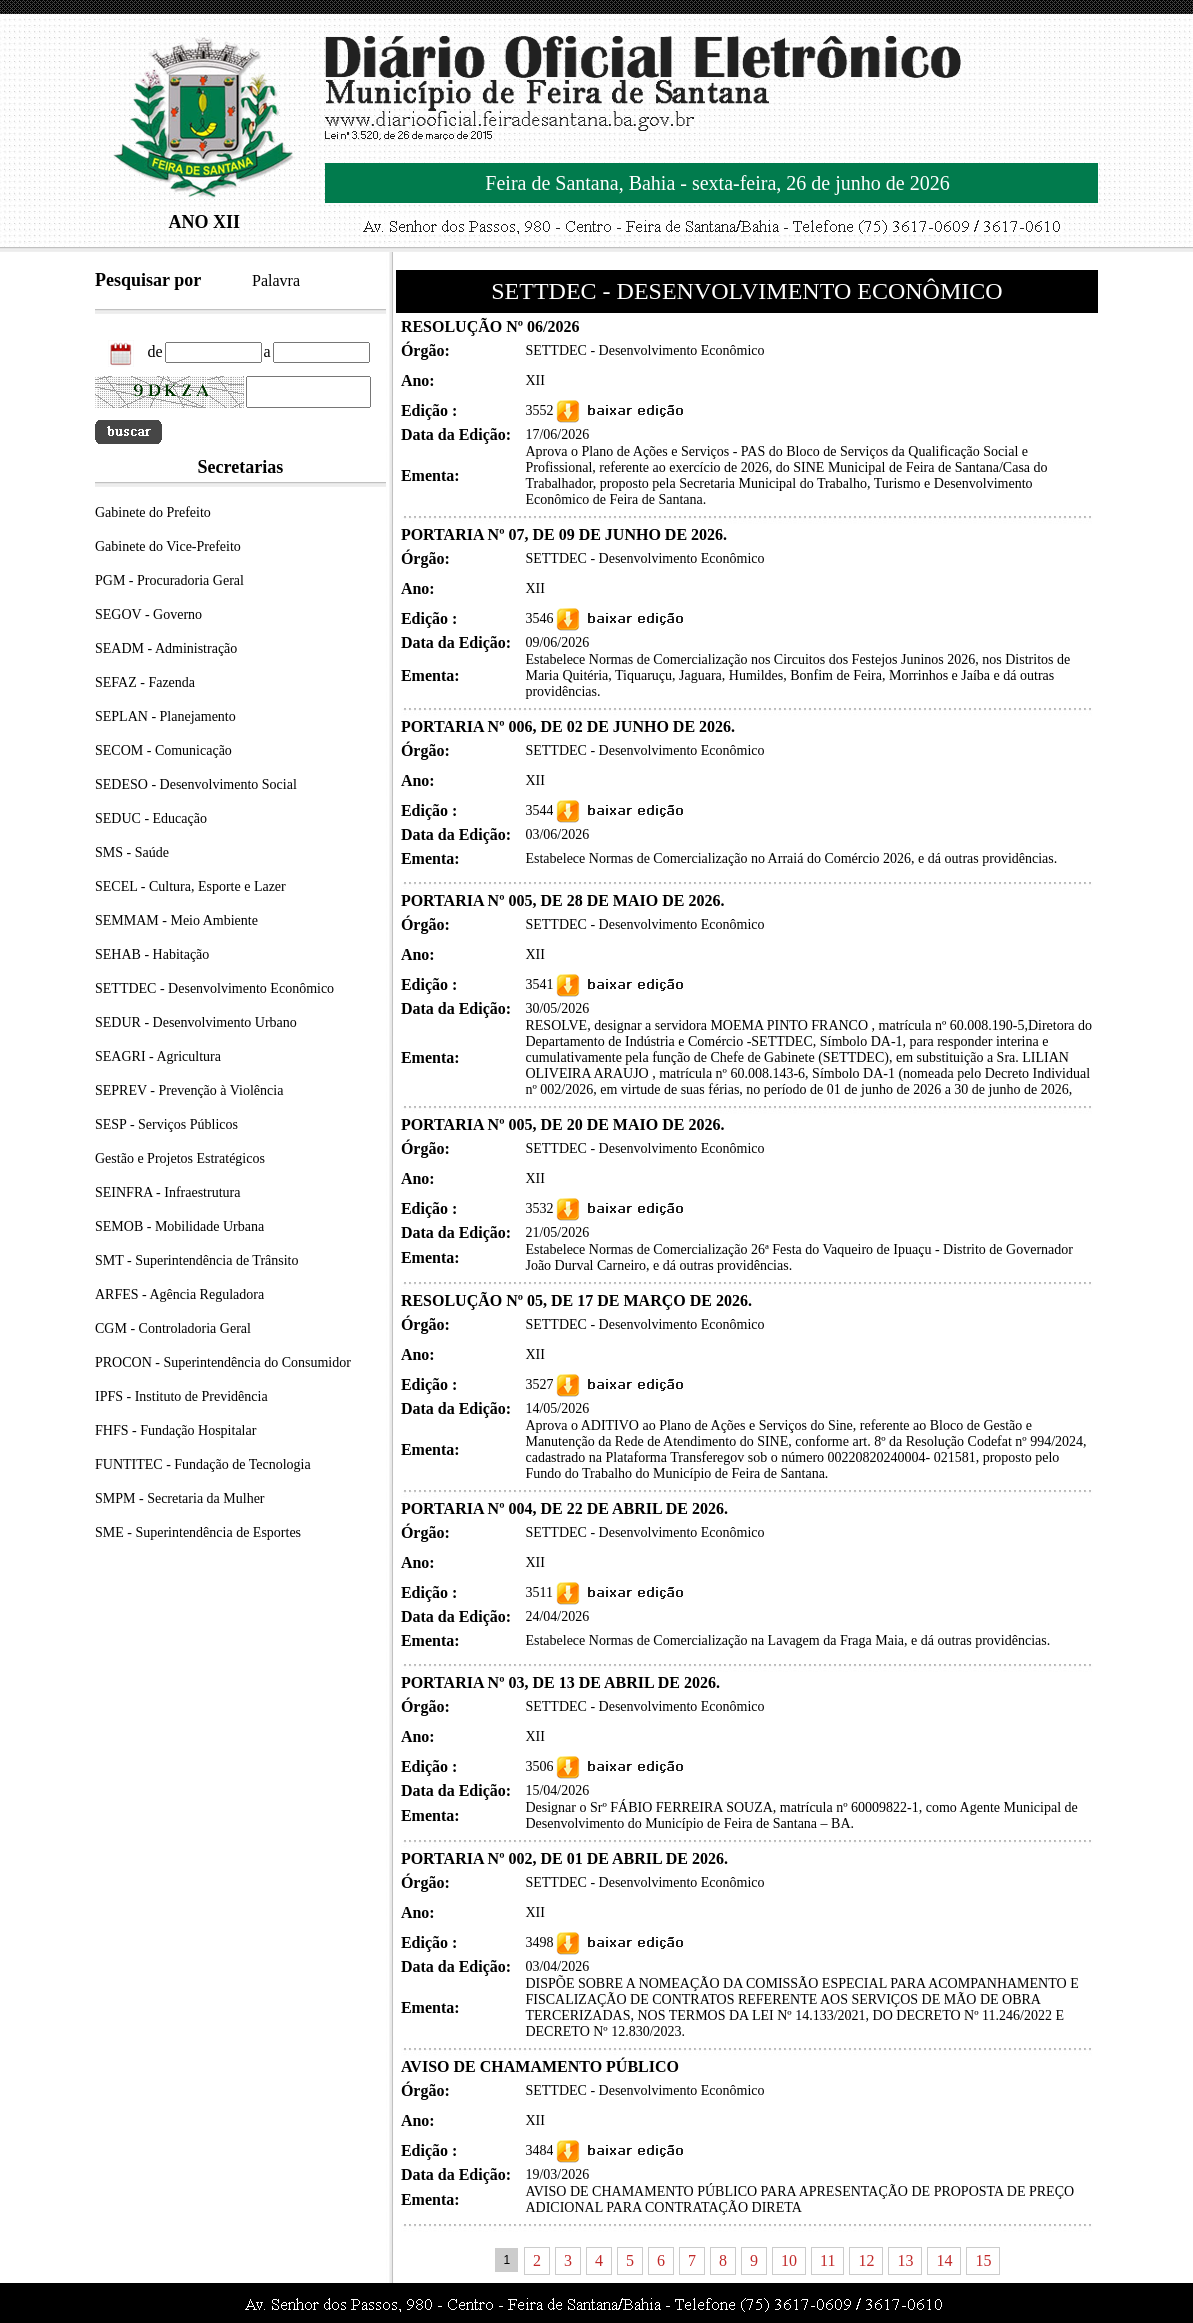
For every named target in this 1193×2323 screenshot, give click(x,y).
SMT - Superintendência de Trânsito (197, 1260)
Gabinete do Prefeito (153, 512)
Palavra (276, 280)
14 (944, 2260)
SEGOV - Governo (148, 614)
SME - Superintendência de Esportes (198, 1532)
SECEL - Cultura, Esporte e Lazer (190, 886)
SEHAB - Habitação (152, 954)
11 (827, 2260)
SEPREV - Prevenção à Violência (189, 1090)
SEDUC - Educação (151, 818)
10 (789, 2260)
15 (983, 2260)
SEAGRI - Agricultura (158, 1056)
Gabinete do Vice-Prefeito (168, 546)
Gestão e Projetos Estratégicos (180, 1158)
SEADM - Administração (166, 648)
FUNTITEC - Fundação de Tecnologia (203, 1464)
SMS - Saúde (132, 852)
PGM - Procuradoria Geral (169, 580)
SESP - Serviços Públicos (166, 1124)
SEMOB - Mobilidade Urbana (179, 1226)
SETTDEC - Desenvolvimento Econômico (214, 988)
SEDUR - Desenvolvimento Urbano (196, 1022)
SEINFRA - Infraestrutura (167, 1192)
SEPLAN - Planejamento (165, 716)
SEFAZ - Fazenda (145, 682)
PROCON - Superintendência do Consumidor (223, 1362)
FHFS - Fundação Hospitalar (175, 1430)
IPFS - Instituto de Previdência (181, 1396)
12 (866, 2260)
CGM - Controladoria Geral (173, 1328)
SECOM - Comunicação (163, 750)
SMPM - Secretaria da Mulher (180, 1498)
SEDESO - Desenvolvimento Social (196, 784)
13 (905, 2260)
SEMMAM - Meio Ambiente (176, 920)
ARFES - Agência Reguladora (179, 1294)
